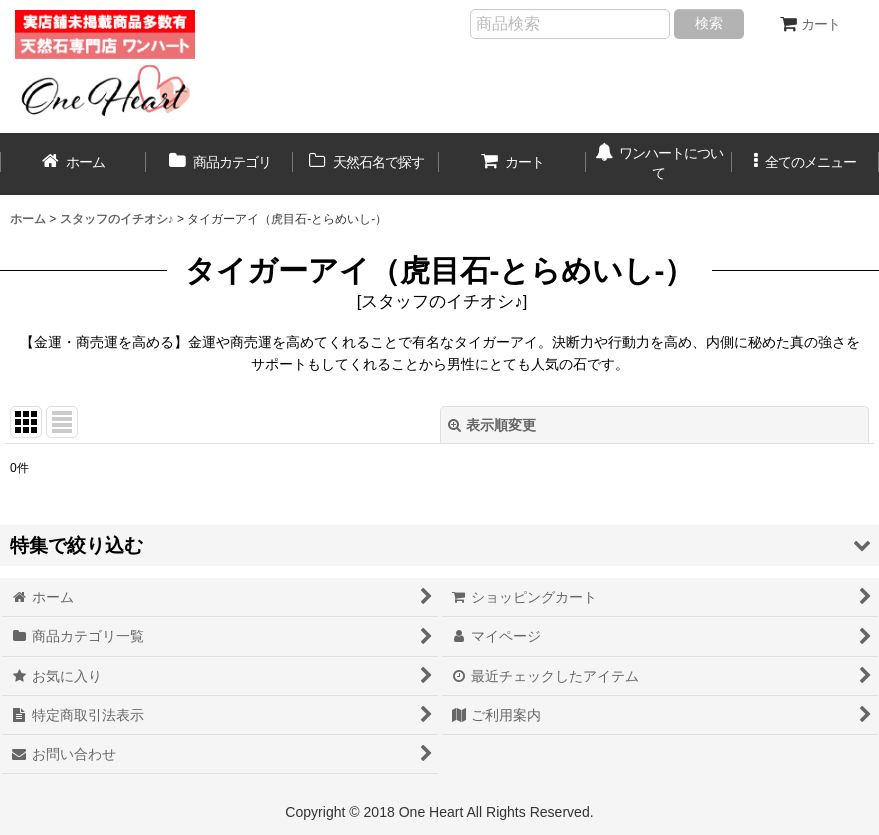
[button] (805, 164)
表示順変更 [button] (492, 425)
